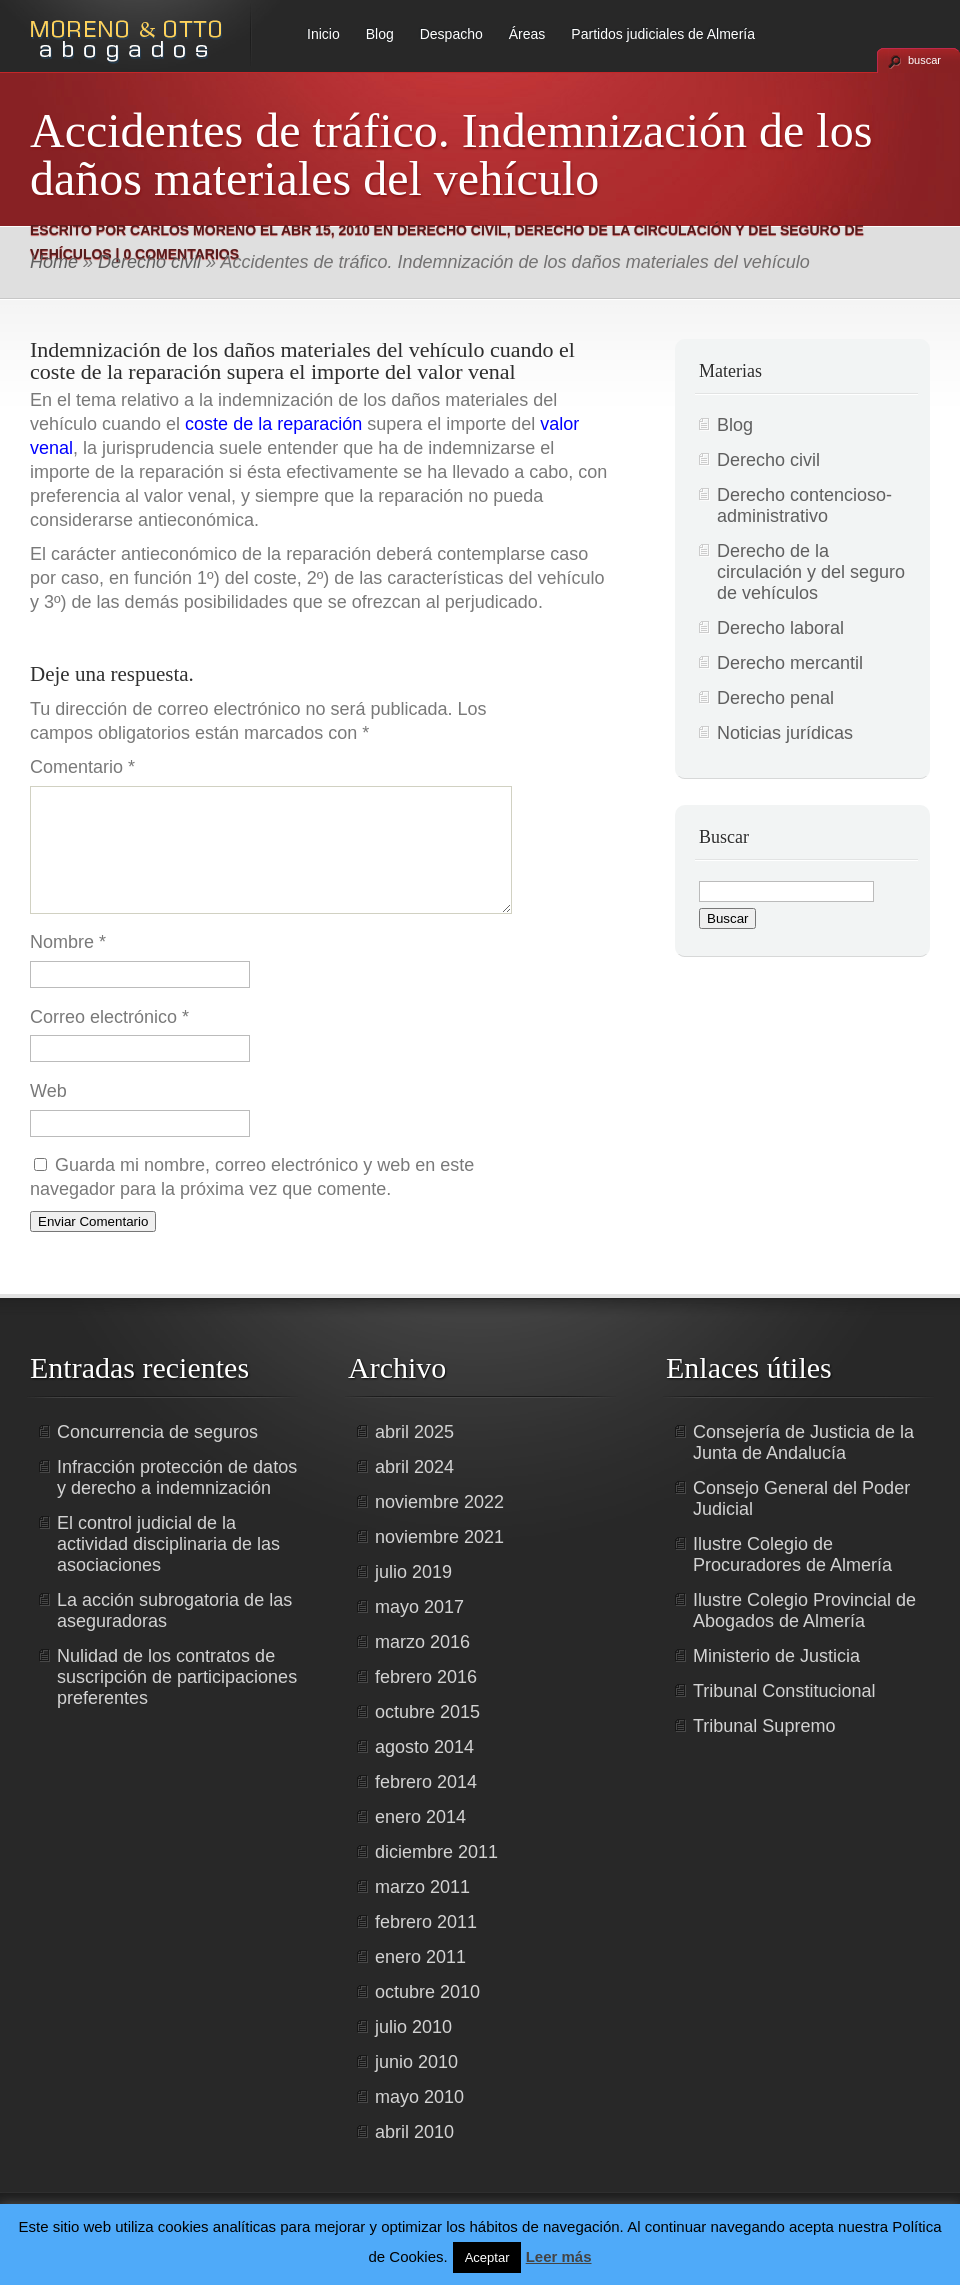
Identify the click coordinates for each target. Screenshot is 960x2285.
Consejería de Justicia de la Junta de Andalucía (803, 1466)
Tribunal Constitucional (784, 1715)
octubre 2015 (427, 1736)
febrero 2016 (426, 1701)
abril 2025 (414, 1456)
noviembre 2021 (439, 1561)
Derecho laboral (780, 628)
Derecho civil (452, 230)
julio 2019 (413, 1596)
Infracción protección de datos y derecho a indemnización (177, 1501)
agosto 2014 (424, 1771)
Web (48, 1115)
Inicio (323, 34)
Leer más (559, 2256)
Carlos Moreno (193, 230)
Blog (380, 34)
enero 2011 (420, 1981)
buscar (924, 60)
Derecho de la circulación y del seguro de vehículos (811, 572)
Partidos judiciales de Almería (663, 34)
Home (54, 262)
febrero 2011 (426, 1946)
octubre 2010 (427, 2016)
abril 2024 (414, 1491)
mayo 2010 (419, 2121)
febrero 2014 (426, 1806)
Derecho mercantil (790, 663)
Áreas (527, 34)
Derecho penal (775, 698)
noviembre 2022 (439, 1526)
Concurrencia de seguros (157, 1456)
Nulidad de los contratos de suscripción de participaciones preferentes (177, 1701)
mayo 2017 (419, 1631)
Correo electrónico (109, 1041)
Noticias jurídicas (785, 733)
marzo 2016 (422, 1666)
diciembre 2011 (436, 1876)
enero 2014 (420, 1841)
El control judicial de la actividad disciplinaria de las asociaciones (168, 1568)
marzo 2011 (422, 1911)
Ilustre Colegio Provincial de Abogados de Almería (804, 1634)
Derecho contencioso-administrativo (804, 505)
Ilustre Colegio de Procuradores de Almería (792, 1578)
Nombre (68, 966)
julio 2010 (413, 2051)
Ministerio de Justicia (776, 1680)
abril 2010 (414, 2156)
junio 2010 (416, 2086)
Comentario (82, 767)
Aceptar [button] (487, 2257)
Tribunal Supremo (764, 1750)
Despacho (451, 34)
